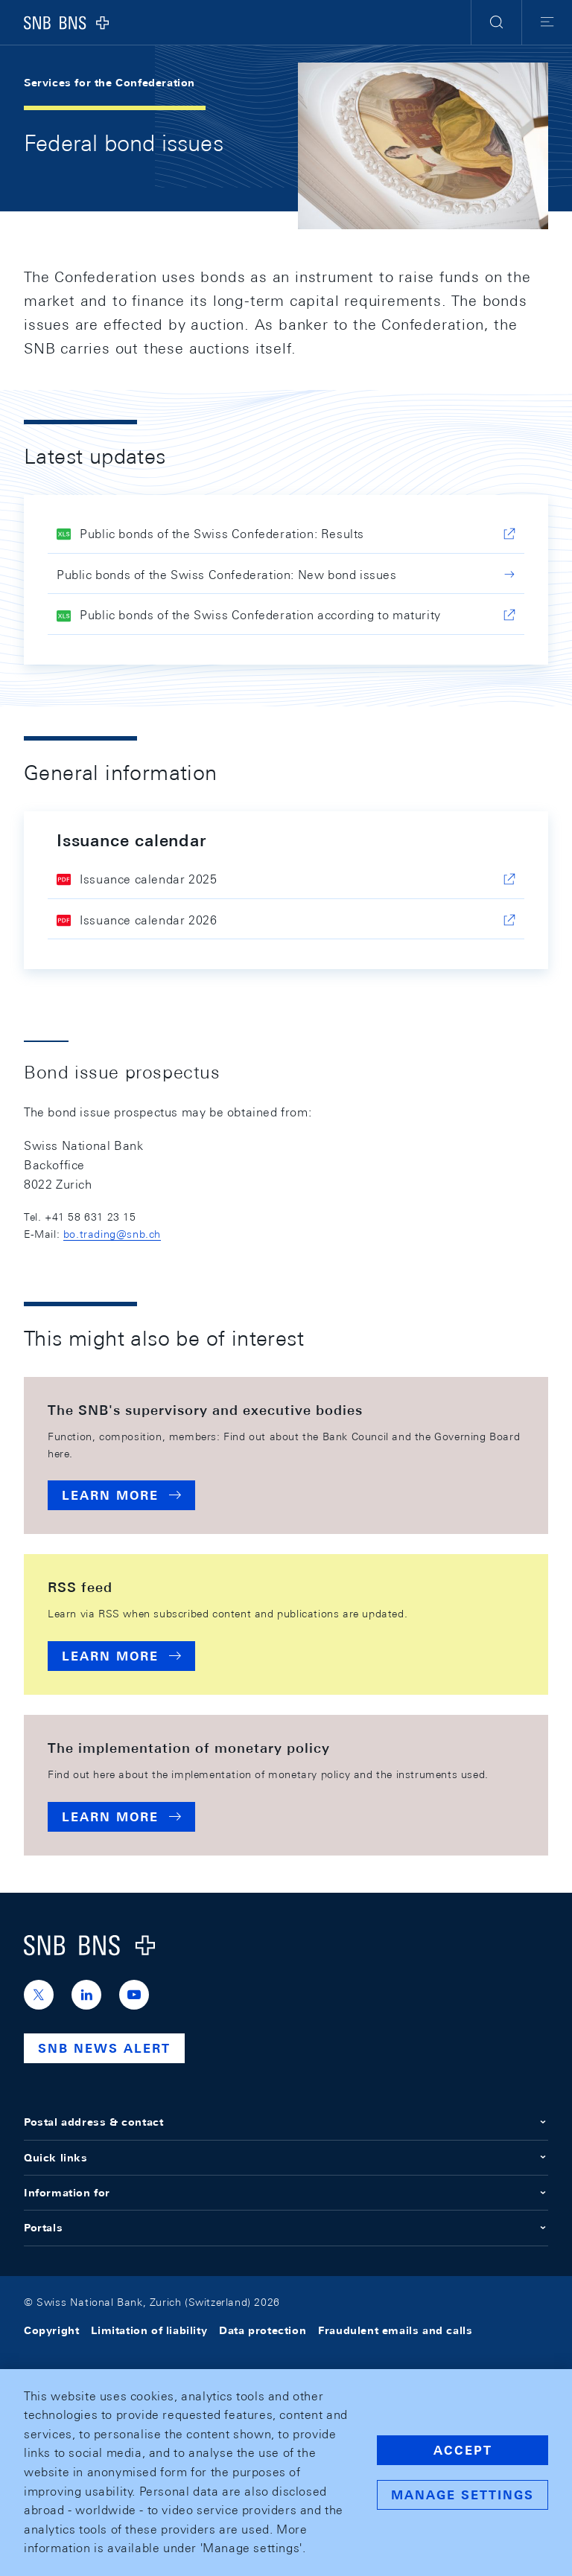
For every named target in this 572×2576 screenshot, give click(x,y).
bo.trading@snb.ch (112, 1234)
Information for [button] (286, 2193)
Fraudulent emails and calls (395, 2330)
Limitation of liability (149, 2330)
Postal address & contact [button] (286, 2122)
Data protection (262, 2330)
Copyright (51, 2330)
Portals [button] (286, 2227)
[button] (496, 22)
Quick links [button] (286, 2158)
